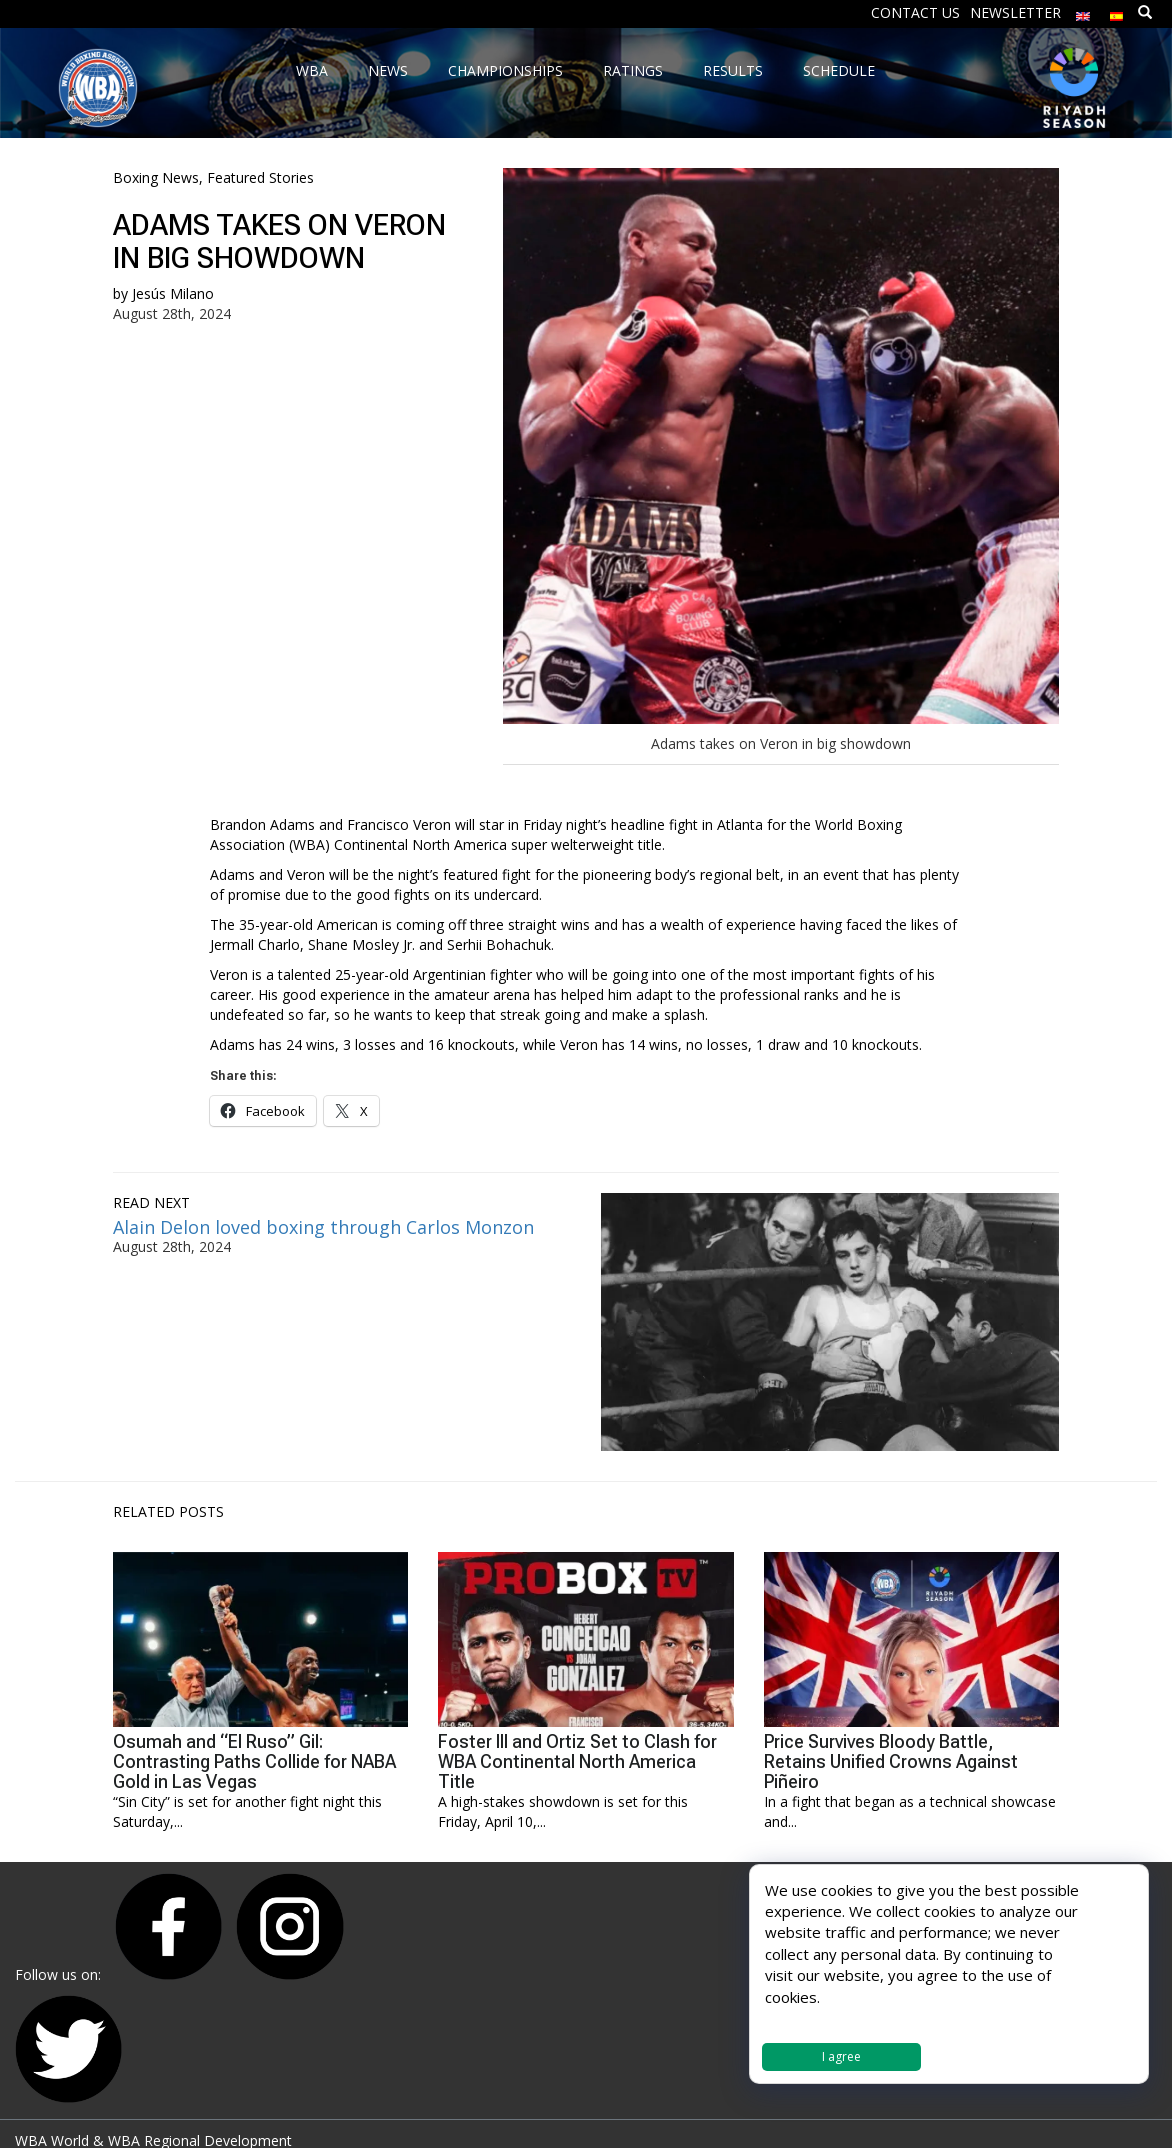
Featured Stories (260, 177)
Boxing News (156, 177)
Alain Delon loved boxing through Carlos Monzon (323, 1227)
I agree (841, 2056)
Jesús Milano (173, 293)
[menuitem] (1083, 11)
